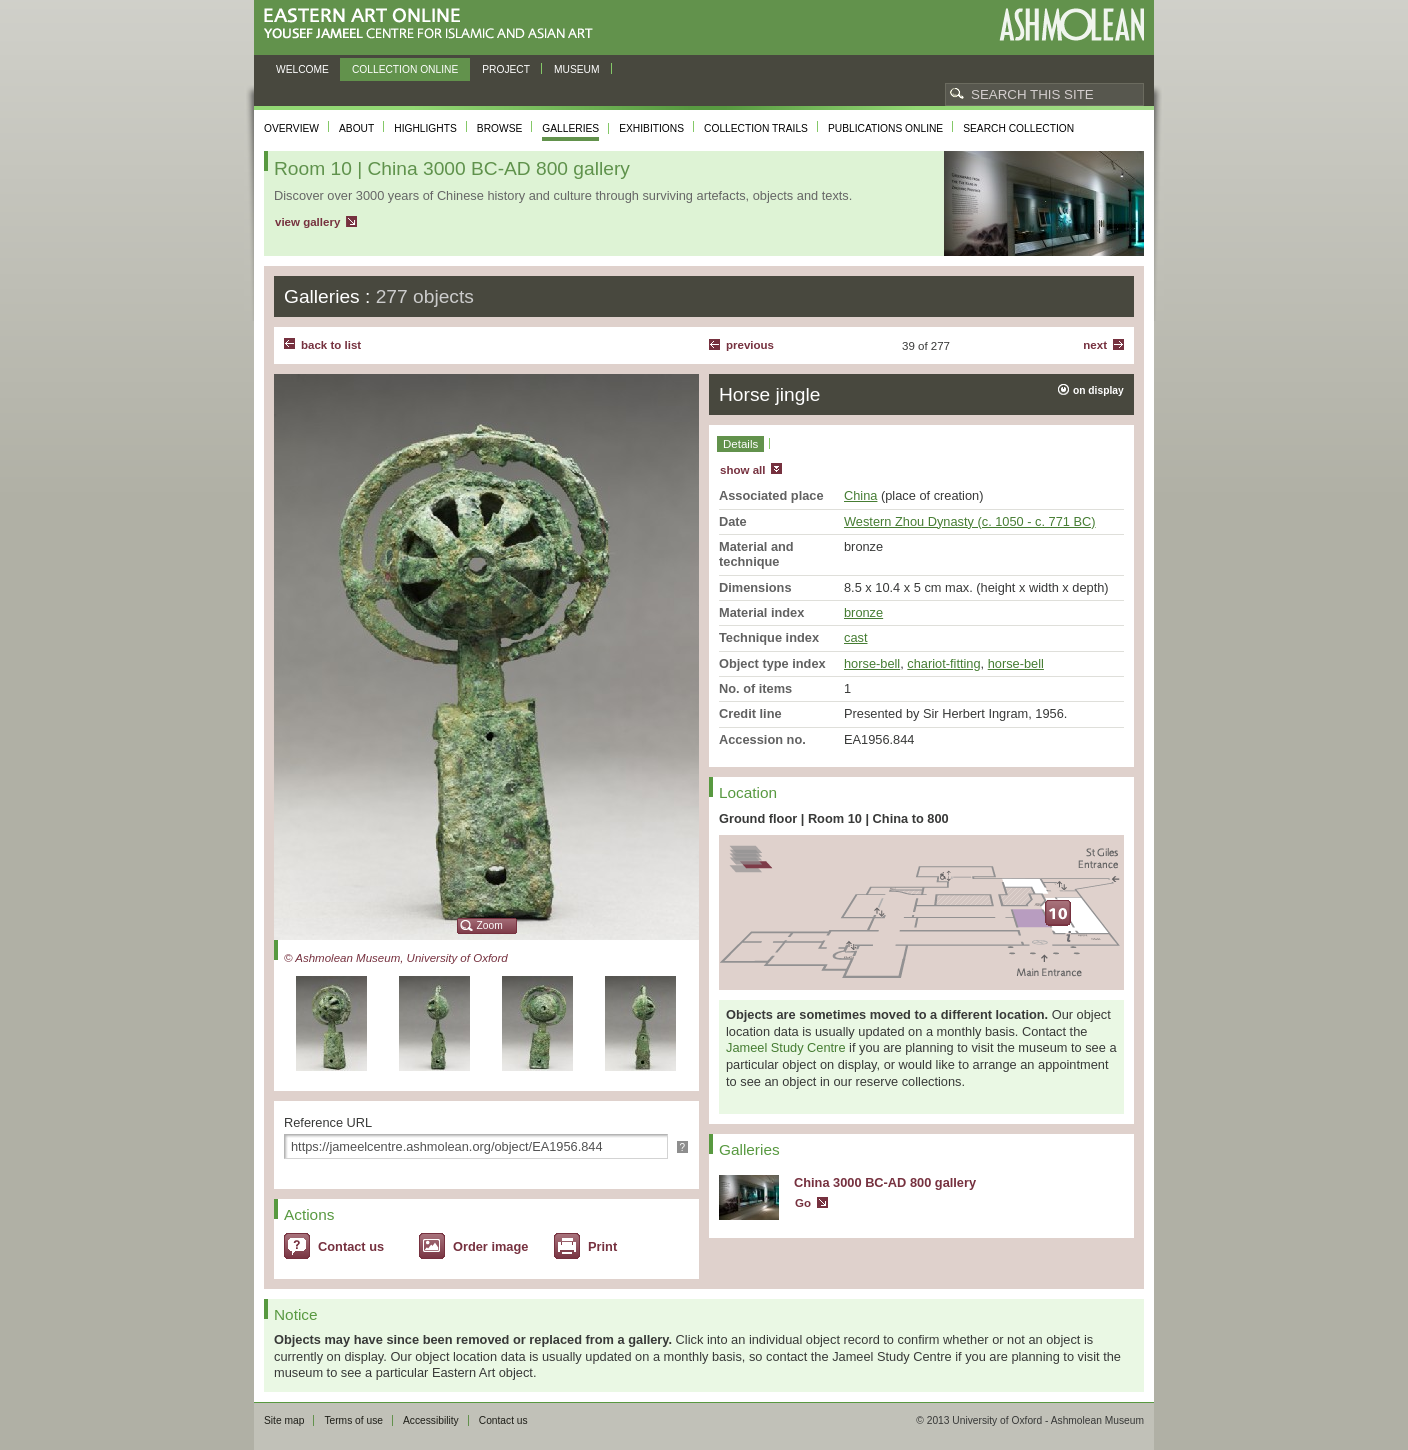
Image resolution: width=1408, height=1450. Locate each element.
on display (1098, 390)
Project (506, 69)
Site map (284, 1420)
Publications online (885, 128)
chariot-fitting (943, 663)
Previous (750, 345)
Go (803, 1203)
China (860, 495)
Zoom (490, 925)
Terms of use (353, 1420)
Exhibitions (651, 128)
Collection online (405, 69)
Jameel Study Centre (786, 1047)
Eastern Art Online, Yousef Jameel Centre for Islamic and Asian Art (433, 24)
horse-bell (872, 663)
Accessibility (431, 1420)
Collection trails (756, 128)
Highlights (425, 128)
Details (740, 444)
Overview (291, 128)
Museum (577, 69)
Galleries (570, 128)
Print (602, 1246)
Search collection (1018, 128)
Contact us (351, 1246)
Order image (490, 1246)
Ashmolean (1071, 24)
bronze (863, 612)
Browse (500, 128)
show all (742, 470)
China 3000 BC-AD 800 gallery (885, 1182)
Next (1095, 345)
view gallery (307, 222)
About (356, 128)
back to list (331, 345)
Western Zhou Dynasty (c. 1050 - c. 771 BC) (970, 521)
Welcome (302, 69)
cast (855, 637)
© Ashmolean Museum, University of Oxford (396, 958)
